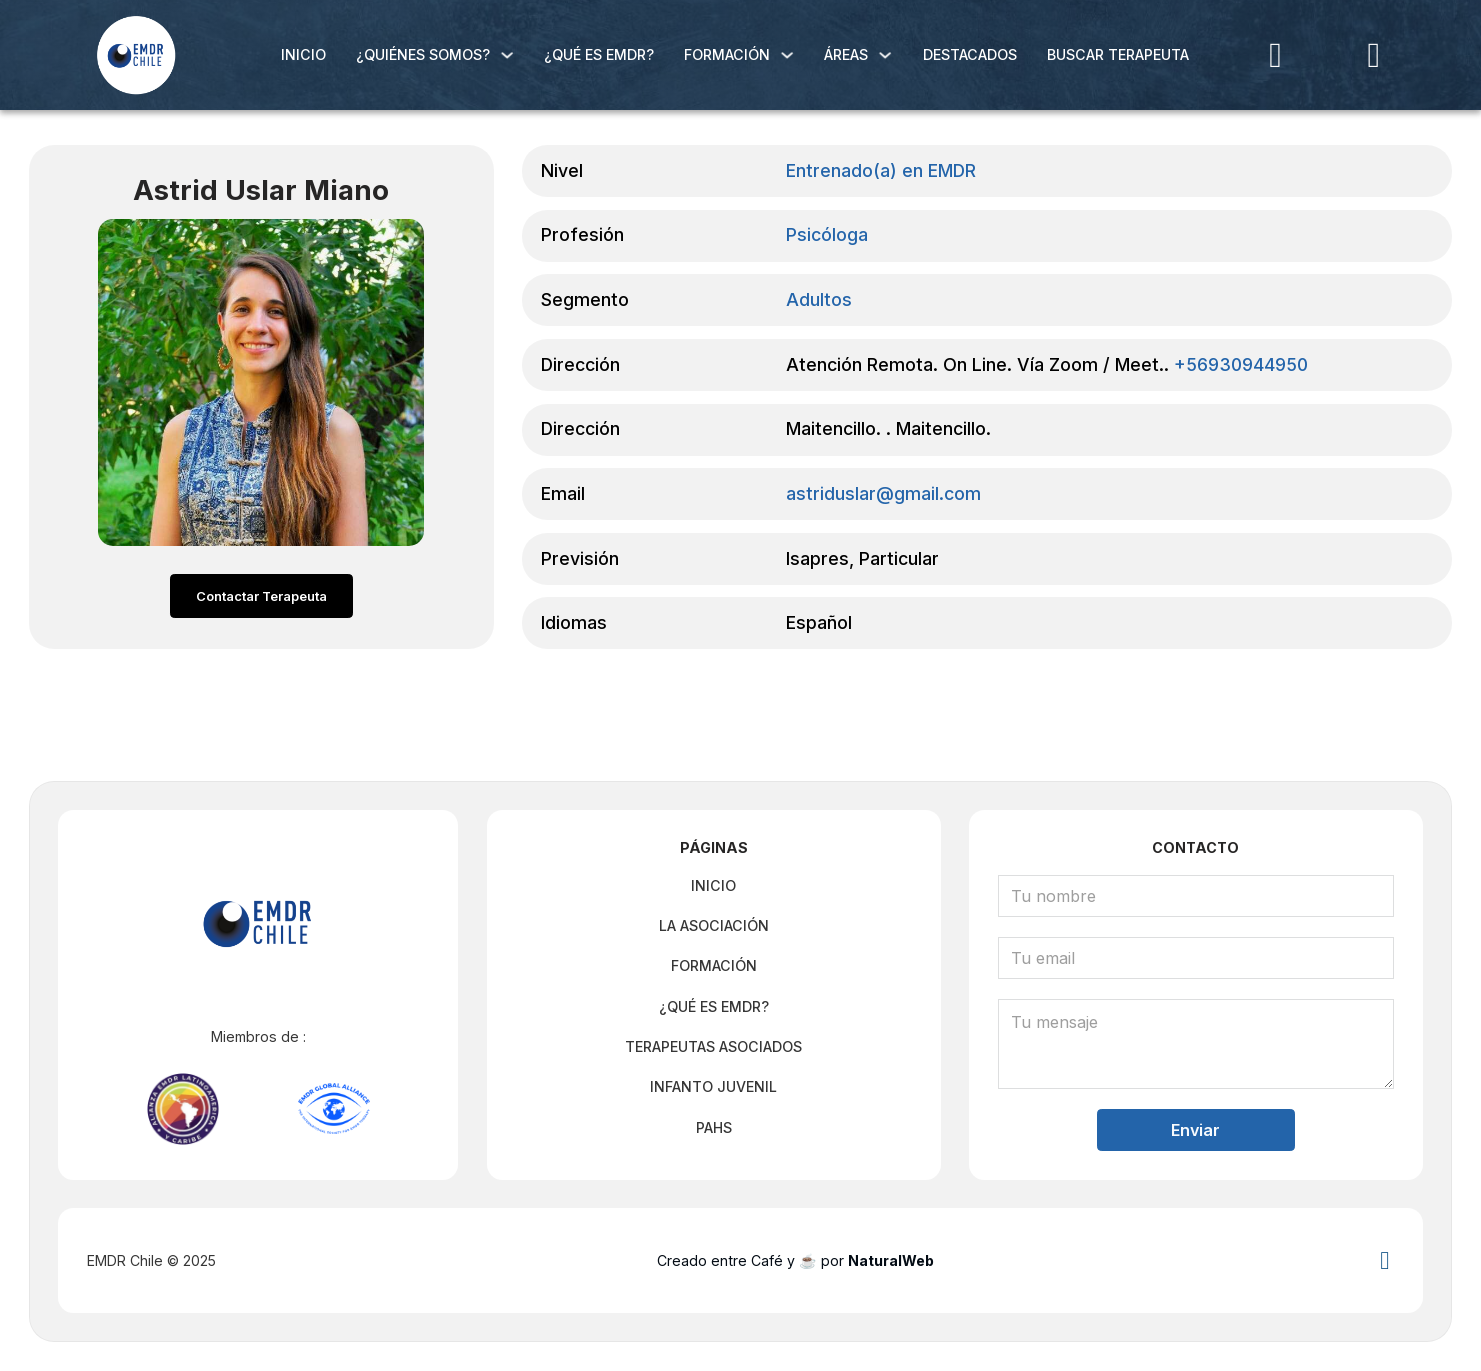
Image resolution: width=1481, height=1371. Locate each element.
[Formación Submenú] (787, 55)
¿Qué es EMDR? (599, 54)
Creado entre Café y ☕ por (795, 1260)
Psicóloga (827, 235)
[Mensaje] (1196, 1040)
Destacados (970, 54)
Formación (727, 54)
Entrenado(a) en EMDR (881, 171)
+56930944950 (1241, 365)
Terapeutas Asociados (713, 1042)
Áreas (846, 54)
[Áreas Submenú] (885, 55)
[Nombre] (1196, 892)
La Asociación (714, 921)
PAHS (714, 1123)
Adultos (819, 300)
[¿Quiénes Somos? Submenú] (507, 55)
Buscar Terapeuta (1118, 54)
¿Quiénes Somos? (423, 54)
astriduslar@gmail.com (883, 494)
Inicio (303, 54)
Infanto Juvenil (713, 1082)
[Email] (1196, 954)
